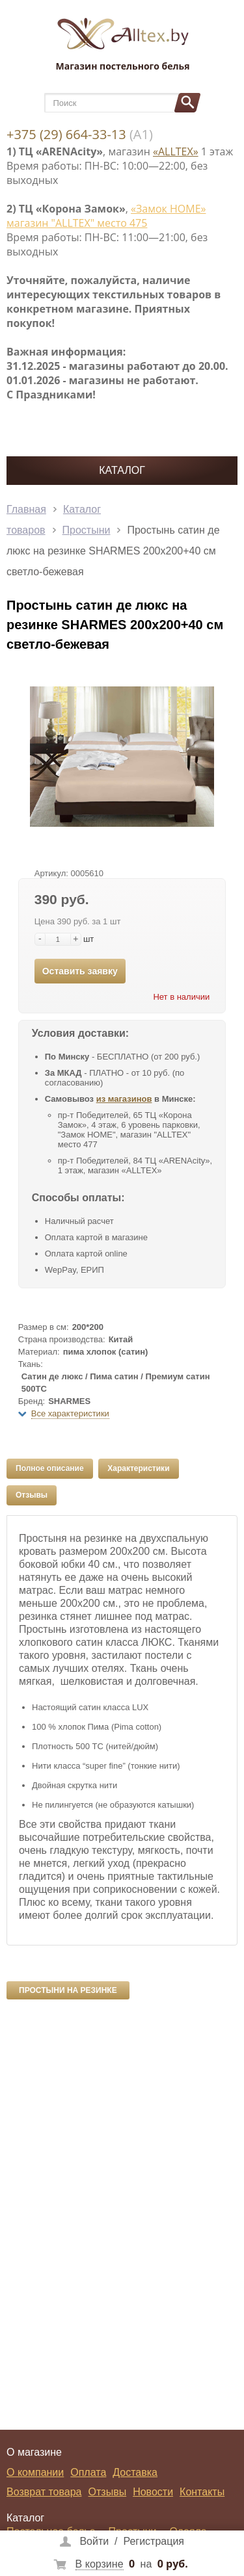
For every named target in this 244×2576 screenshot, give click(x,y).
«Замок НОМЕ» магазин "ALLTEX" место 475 (106, 216)
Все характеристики (70, 1413)
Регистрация (153, 2541)
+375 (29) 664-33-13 (66, 134)
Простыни (86, 530)
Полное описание (50, 1468)
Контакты (202, 2491)
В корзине (99, 2563)
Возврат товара (44, 2491)
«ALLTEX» (175, 151)
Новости (153, 2491)
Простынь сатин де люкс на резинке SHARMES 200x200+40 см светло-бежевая (113, 551)
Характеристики (138, 1468)
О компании (35, 2472)
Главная (26, 509)
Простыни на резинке (68, 1990)
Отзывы (31, 1495)
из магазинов (124, 1099)
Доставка (135, 2472)
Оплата (88, 2472)
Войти (94, 2541)
